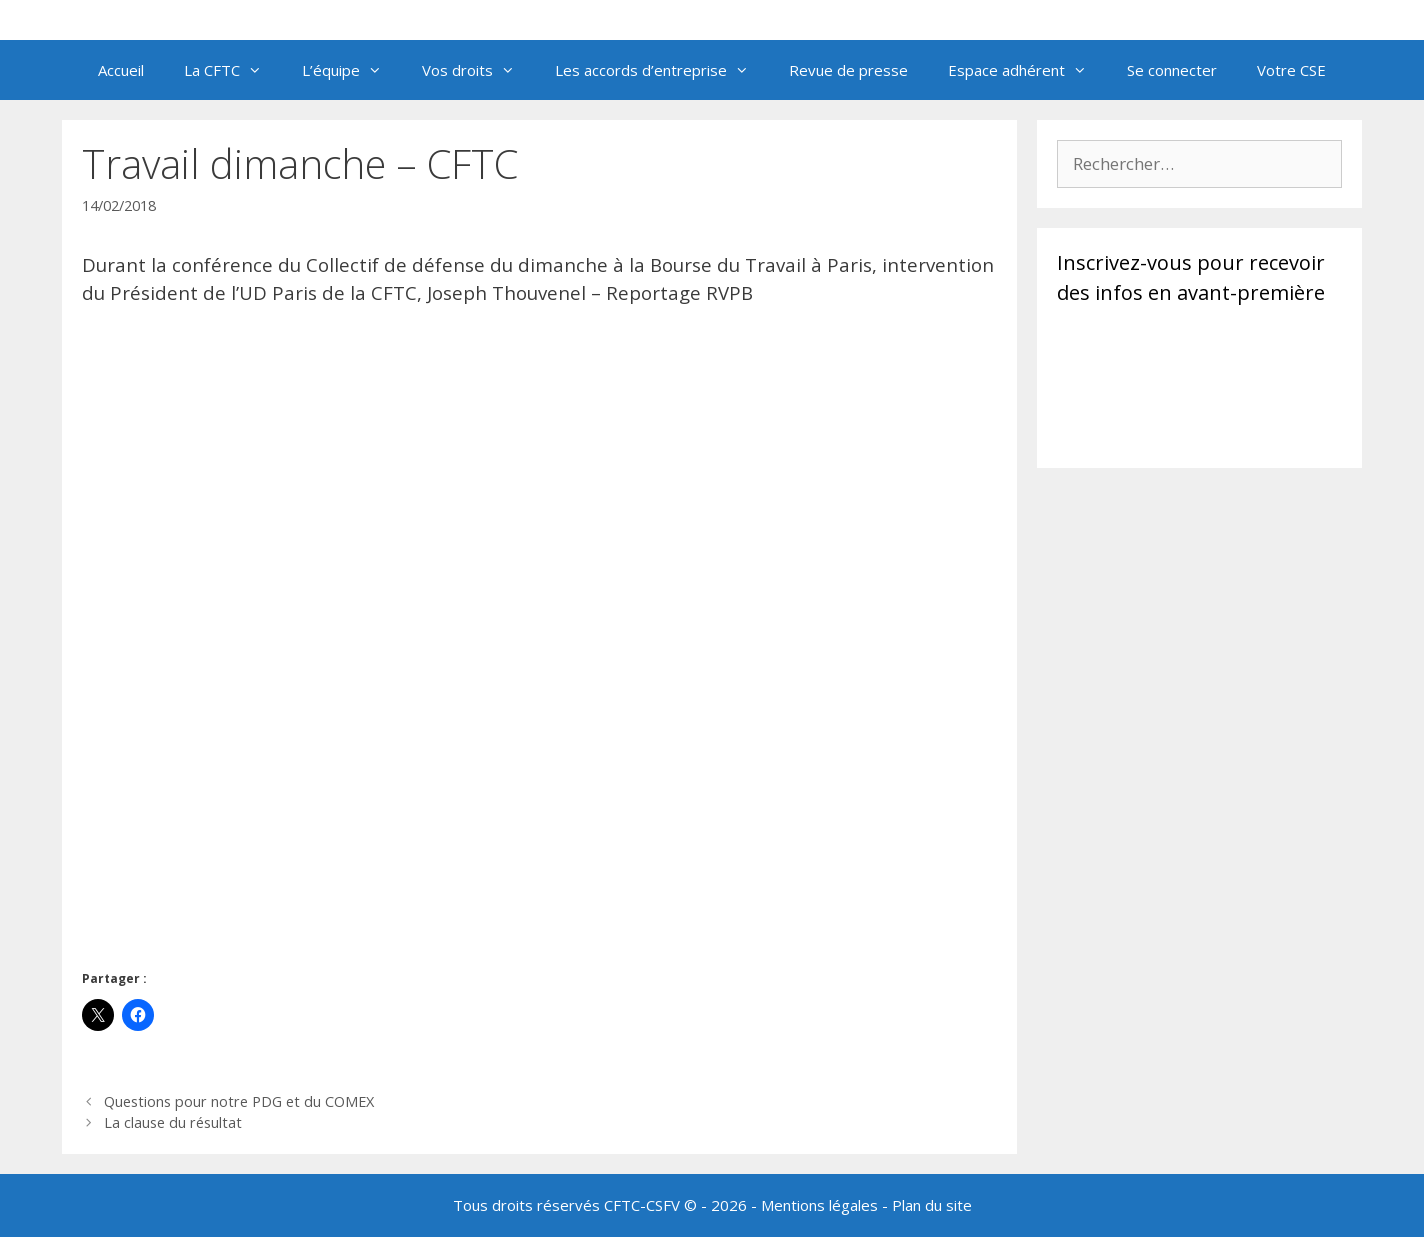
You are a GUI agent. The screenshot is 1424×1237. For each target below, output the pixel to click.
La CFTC (233, 70)
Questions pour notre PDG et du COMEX (239, 1101)
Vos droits (478, 70)
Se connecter (1172, 70)
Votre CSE (1291, 70)
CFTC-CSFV (642, 1205)
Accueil (121, 70)
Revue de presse (848, 70)
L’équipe (352, 70)
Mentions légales (819, 1205)
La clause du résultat (173, 1122)
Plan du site (932, 1205)
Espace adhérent (1027, 70)
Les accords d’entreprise (662, 70)
